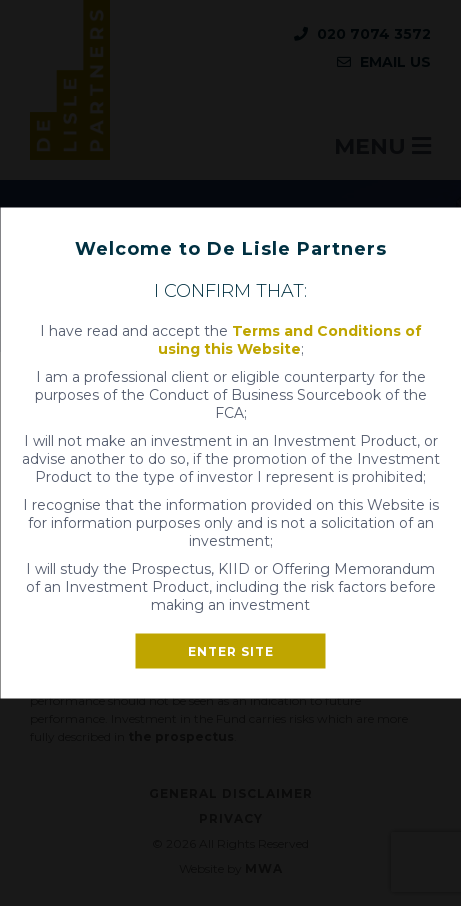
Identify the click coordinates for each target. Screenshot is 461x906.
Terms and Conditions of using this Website (290, 340)
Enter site (231, 651)
